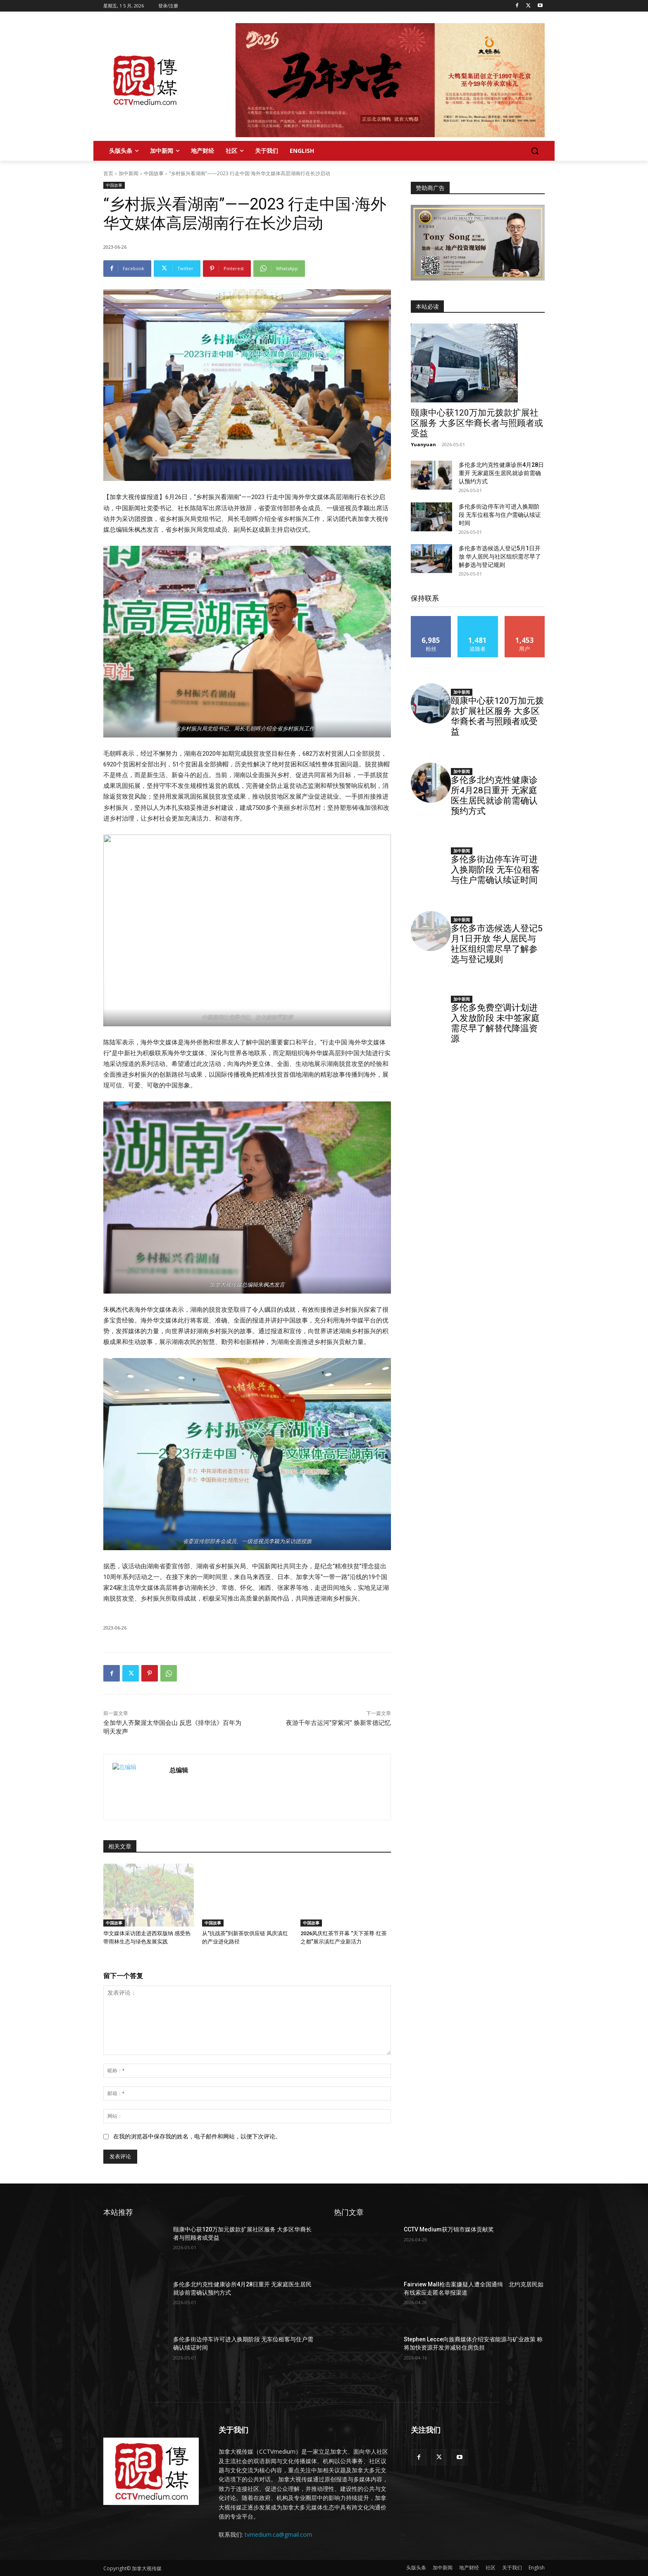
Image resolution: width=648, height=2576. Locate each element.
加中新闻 (128, 173)
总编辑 (178, 1770)
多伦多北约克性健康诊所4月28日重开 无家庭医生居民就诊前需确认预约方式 (501, 473)
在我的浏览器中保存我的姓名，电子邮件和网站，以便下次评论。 (197, 2136)
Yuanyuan (423, 444)
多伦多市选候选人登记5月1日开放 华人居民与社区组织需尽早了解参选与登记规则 (500, 556)
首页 (108, 173)
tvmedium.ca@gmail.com (278, 2534)
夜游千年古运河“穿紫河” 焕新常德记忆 (338, 1723)
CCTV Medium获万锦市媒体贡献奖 (449, 2229)
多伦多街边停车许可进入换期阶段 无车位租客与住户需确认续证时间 (500, 514)
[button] (535, 151)
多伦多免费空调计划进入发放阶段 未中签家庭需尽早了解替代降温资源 (495, 1023)
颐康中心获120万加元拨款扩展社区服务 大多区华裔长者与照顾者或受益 (477, 423)
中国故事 (154, 173)
